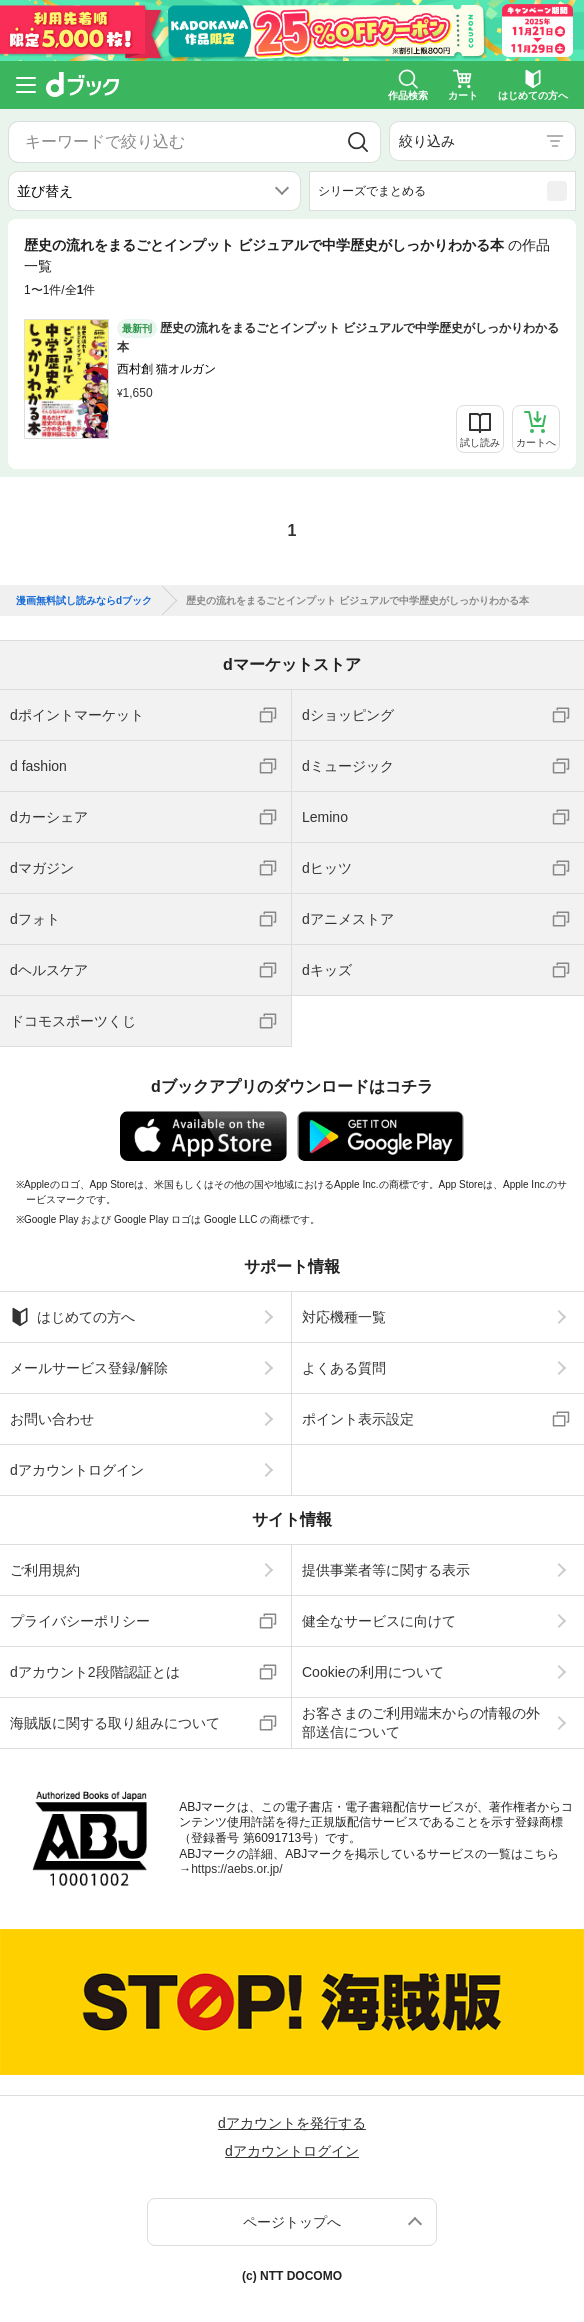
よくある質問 (344, 1368)
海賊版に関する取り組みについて (115, 1723)
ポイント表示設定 (358, 1419)
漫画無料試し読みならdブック (84, 601)
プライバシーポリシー (80, 1621)
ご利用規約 (45, 1570)
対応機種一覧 (344, 1317)
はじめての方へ (72, 1317)
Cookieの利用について (373, 1672)
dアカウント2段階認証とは (95, 1672)
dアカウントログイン (77, 1470)
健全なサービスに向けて (379, 1621)
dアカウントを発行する (292, 2123)
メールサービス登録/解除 (89, 1368)
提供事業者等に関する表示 (386, 1570)
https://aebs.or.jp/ (236, 1869)
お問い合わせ (52, 1419)
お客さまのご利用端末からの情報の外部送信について (421, 1722)
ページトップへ (292, 2222)
